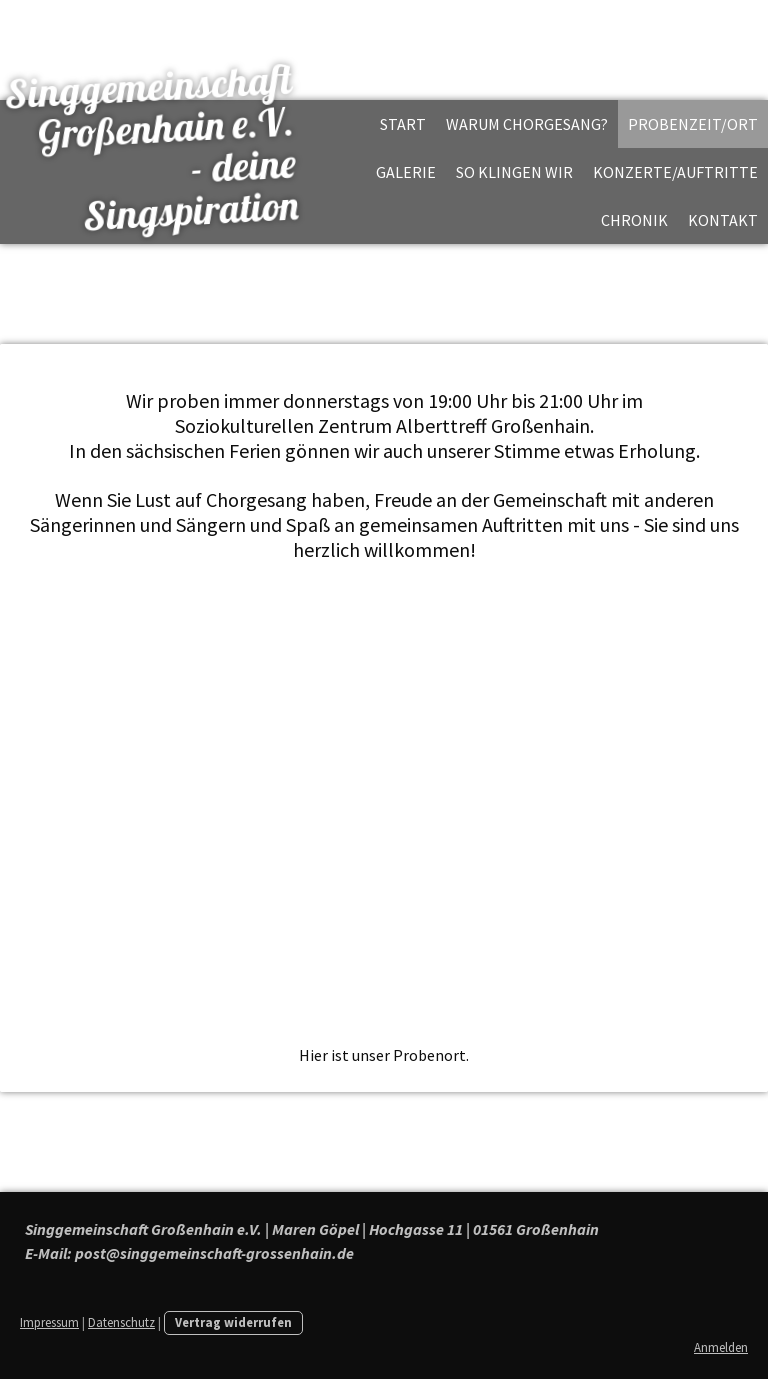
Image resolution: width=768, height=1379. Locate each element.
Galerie (406, 172)
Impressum (49, 1322)
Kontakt (723, 220)
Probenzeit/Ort (693, 124)
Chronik (634, 220)
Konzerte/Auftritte (675, 172)
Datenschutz (121, 1322)
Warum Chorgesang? (527, 124)
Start (403, 124)
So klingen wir (514, 172)
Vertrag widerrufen (233, 1322)
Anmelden (721, 1347)
